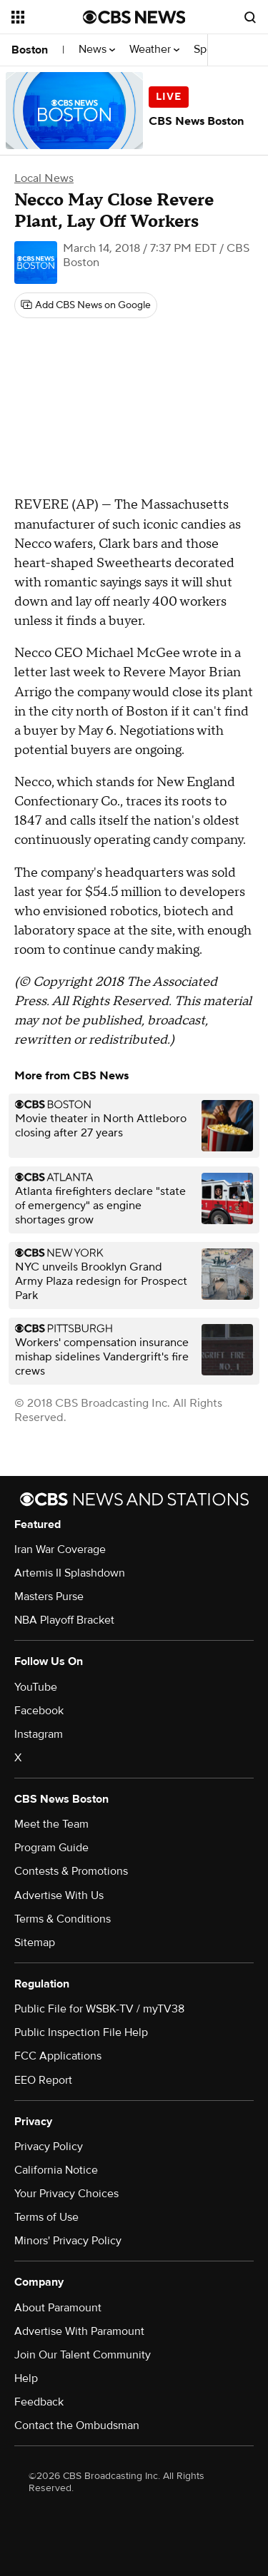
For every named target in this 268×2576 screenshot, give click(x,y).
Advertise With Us (59, 1895)
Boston (29, 50)
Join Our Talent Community (82, 2355)
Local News (44, 178)
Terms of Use (46, 2217)
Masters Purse (49, 1596)
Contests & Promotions (71, 1871)
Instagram (38, 1734)
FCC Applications (57, 2056)
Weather (154, 49)
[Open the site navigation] (47, 17)
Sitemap (34, 1942)
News (97, 49)
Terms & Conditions (62, 1919)
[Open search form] (250, 17)
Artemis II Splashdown (69, 1573)
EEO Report (43, 2080)
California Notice (56, 2170)
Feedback (39, 2402)
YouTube (35, 1687)
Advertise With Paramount (79, 2331)
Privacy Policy (48, 2146)
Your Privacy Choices (66, 2193)
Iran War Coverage (60, 1549)
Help (26, 2378)
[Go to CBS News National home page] (134, 17)
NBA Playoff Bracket (64, 1620)
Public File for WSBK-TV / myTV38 (99, 2009)
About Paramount (57, 2307)
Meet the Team (51, 1824)
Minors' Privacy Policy (67, 2240)
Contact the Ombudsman (76, 2425)
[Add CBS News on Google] (85, 305)
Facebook (39, 1710)
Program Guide (51, 1847)
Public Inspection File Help (81, 2032)
